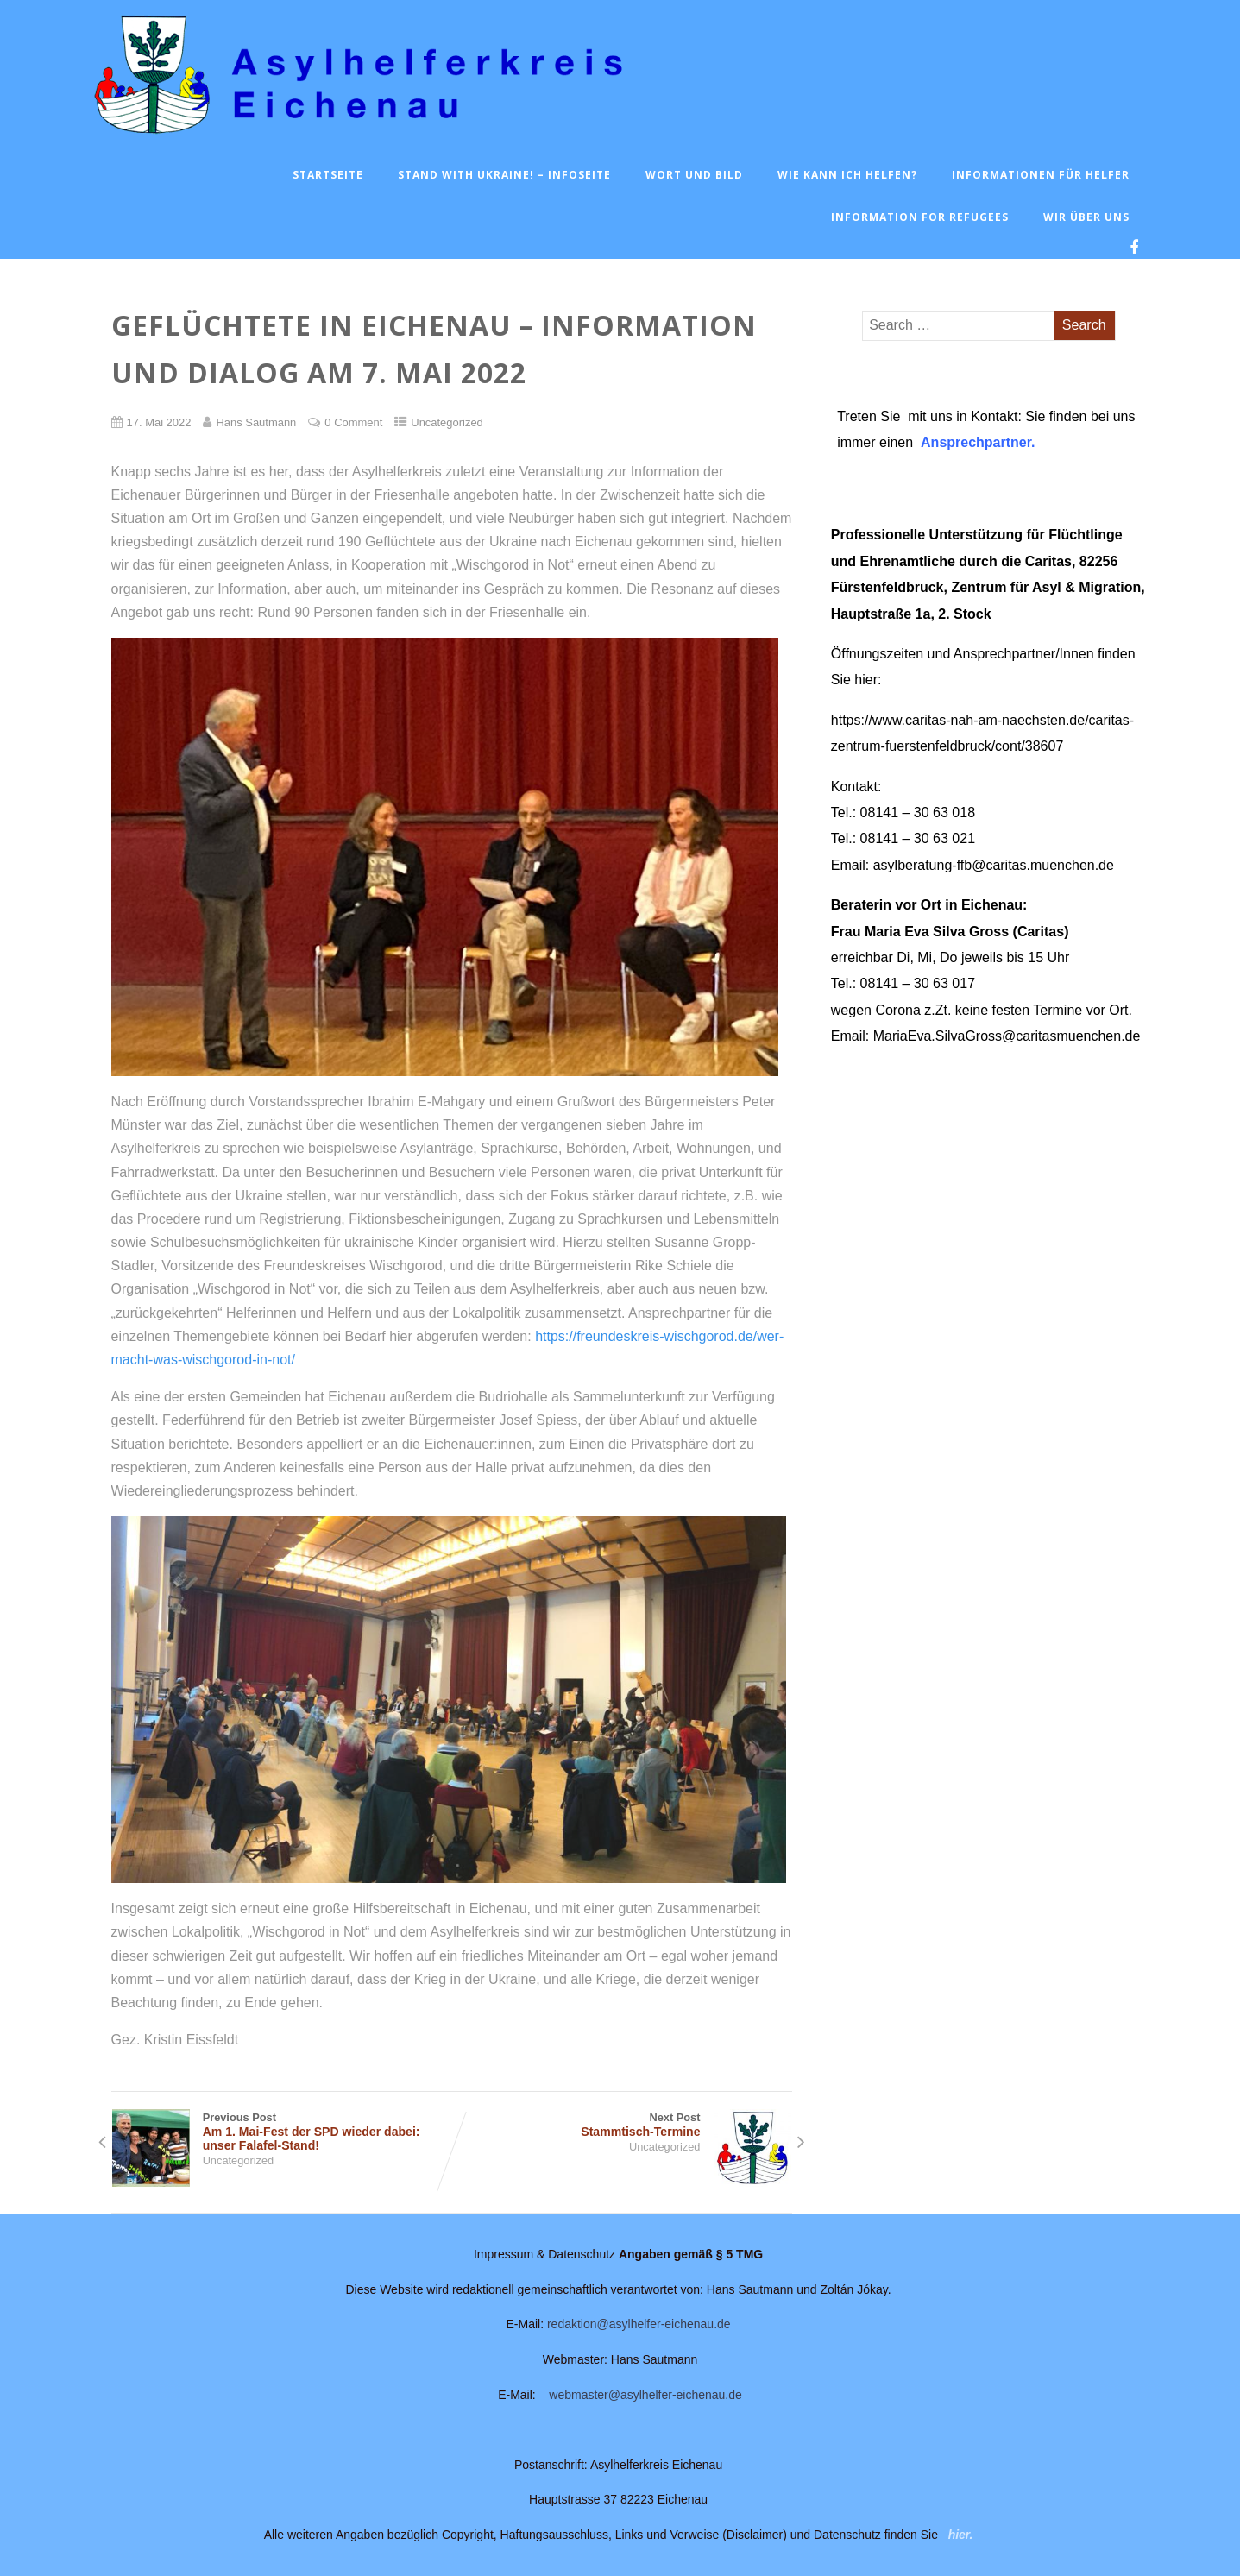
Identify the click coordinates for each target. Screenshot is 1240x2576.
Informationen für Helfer (1041, 174)
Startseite (328, 174)
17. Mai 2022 (159, 422)
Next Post (621, 2124)
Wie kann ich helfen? (847, 174)
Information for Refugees (920, 217)
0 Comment (353, 422)
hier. (961, 2534)
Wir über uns (1086, 217)
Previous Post (281, 2131)
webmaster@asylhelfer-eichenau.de (645, 2395)
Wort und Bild (694, 174)
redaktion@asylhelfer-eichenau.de (639, 2324)
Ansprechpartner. (978, 442)
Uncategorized (447, 422)
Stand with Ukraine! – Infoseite (504, 174)
